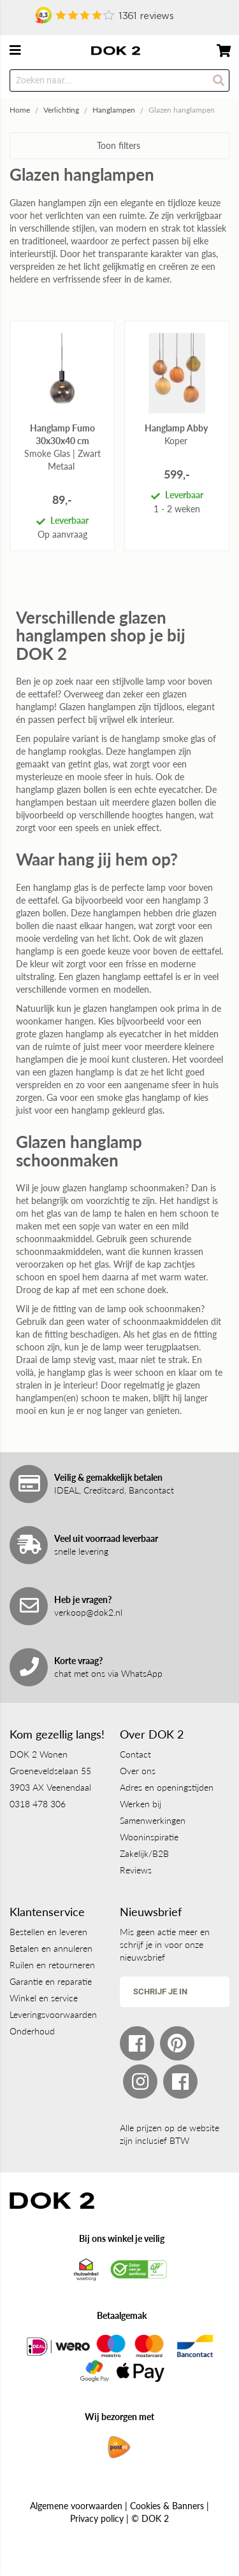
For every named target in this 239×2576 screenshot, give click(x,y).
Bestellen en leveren (48, 1931)
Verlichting (61, 110)
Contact (135, 1754)
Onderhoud (32, 2031)
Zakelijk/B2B (144, 1853)
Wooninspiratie (149, 1836)
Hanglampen (113, 110)
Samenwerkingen (152, 1820)
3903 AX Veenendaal (50, 1787)
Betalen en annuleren (51, 1948)
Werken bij (140, 1803)
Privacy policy (97, 2518)
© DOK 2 (150, 2518)
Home (20, 110)
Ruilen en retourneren (52, 1964)
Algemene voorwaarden (76, 2505)
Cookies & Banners (167, 2505)
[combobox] (119, 80)
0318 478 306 (38, 1803)
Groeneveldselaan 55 (50, 1770)
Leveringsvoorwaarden (53, 2014)
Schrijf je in (160, 1991)
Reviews (136, 1870)
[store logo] (115, 50)
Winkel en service (44, 1997)
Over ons (138, 1770)
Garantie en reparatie (51, 1981)
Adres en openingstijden (167, 1787)
